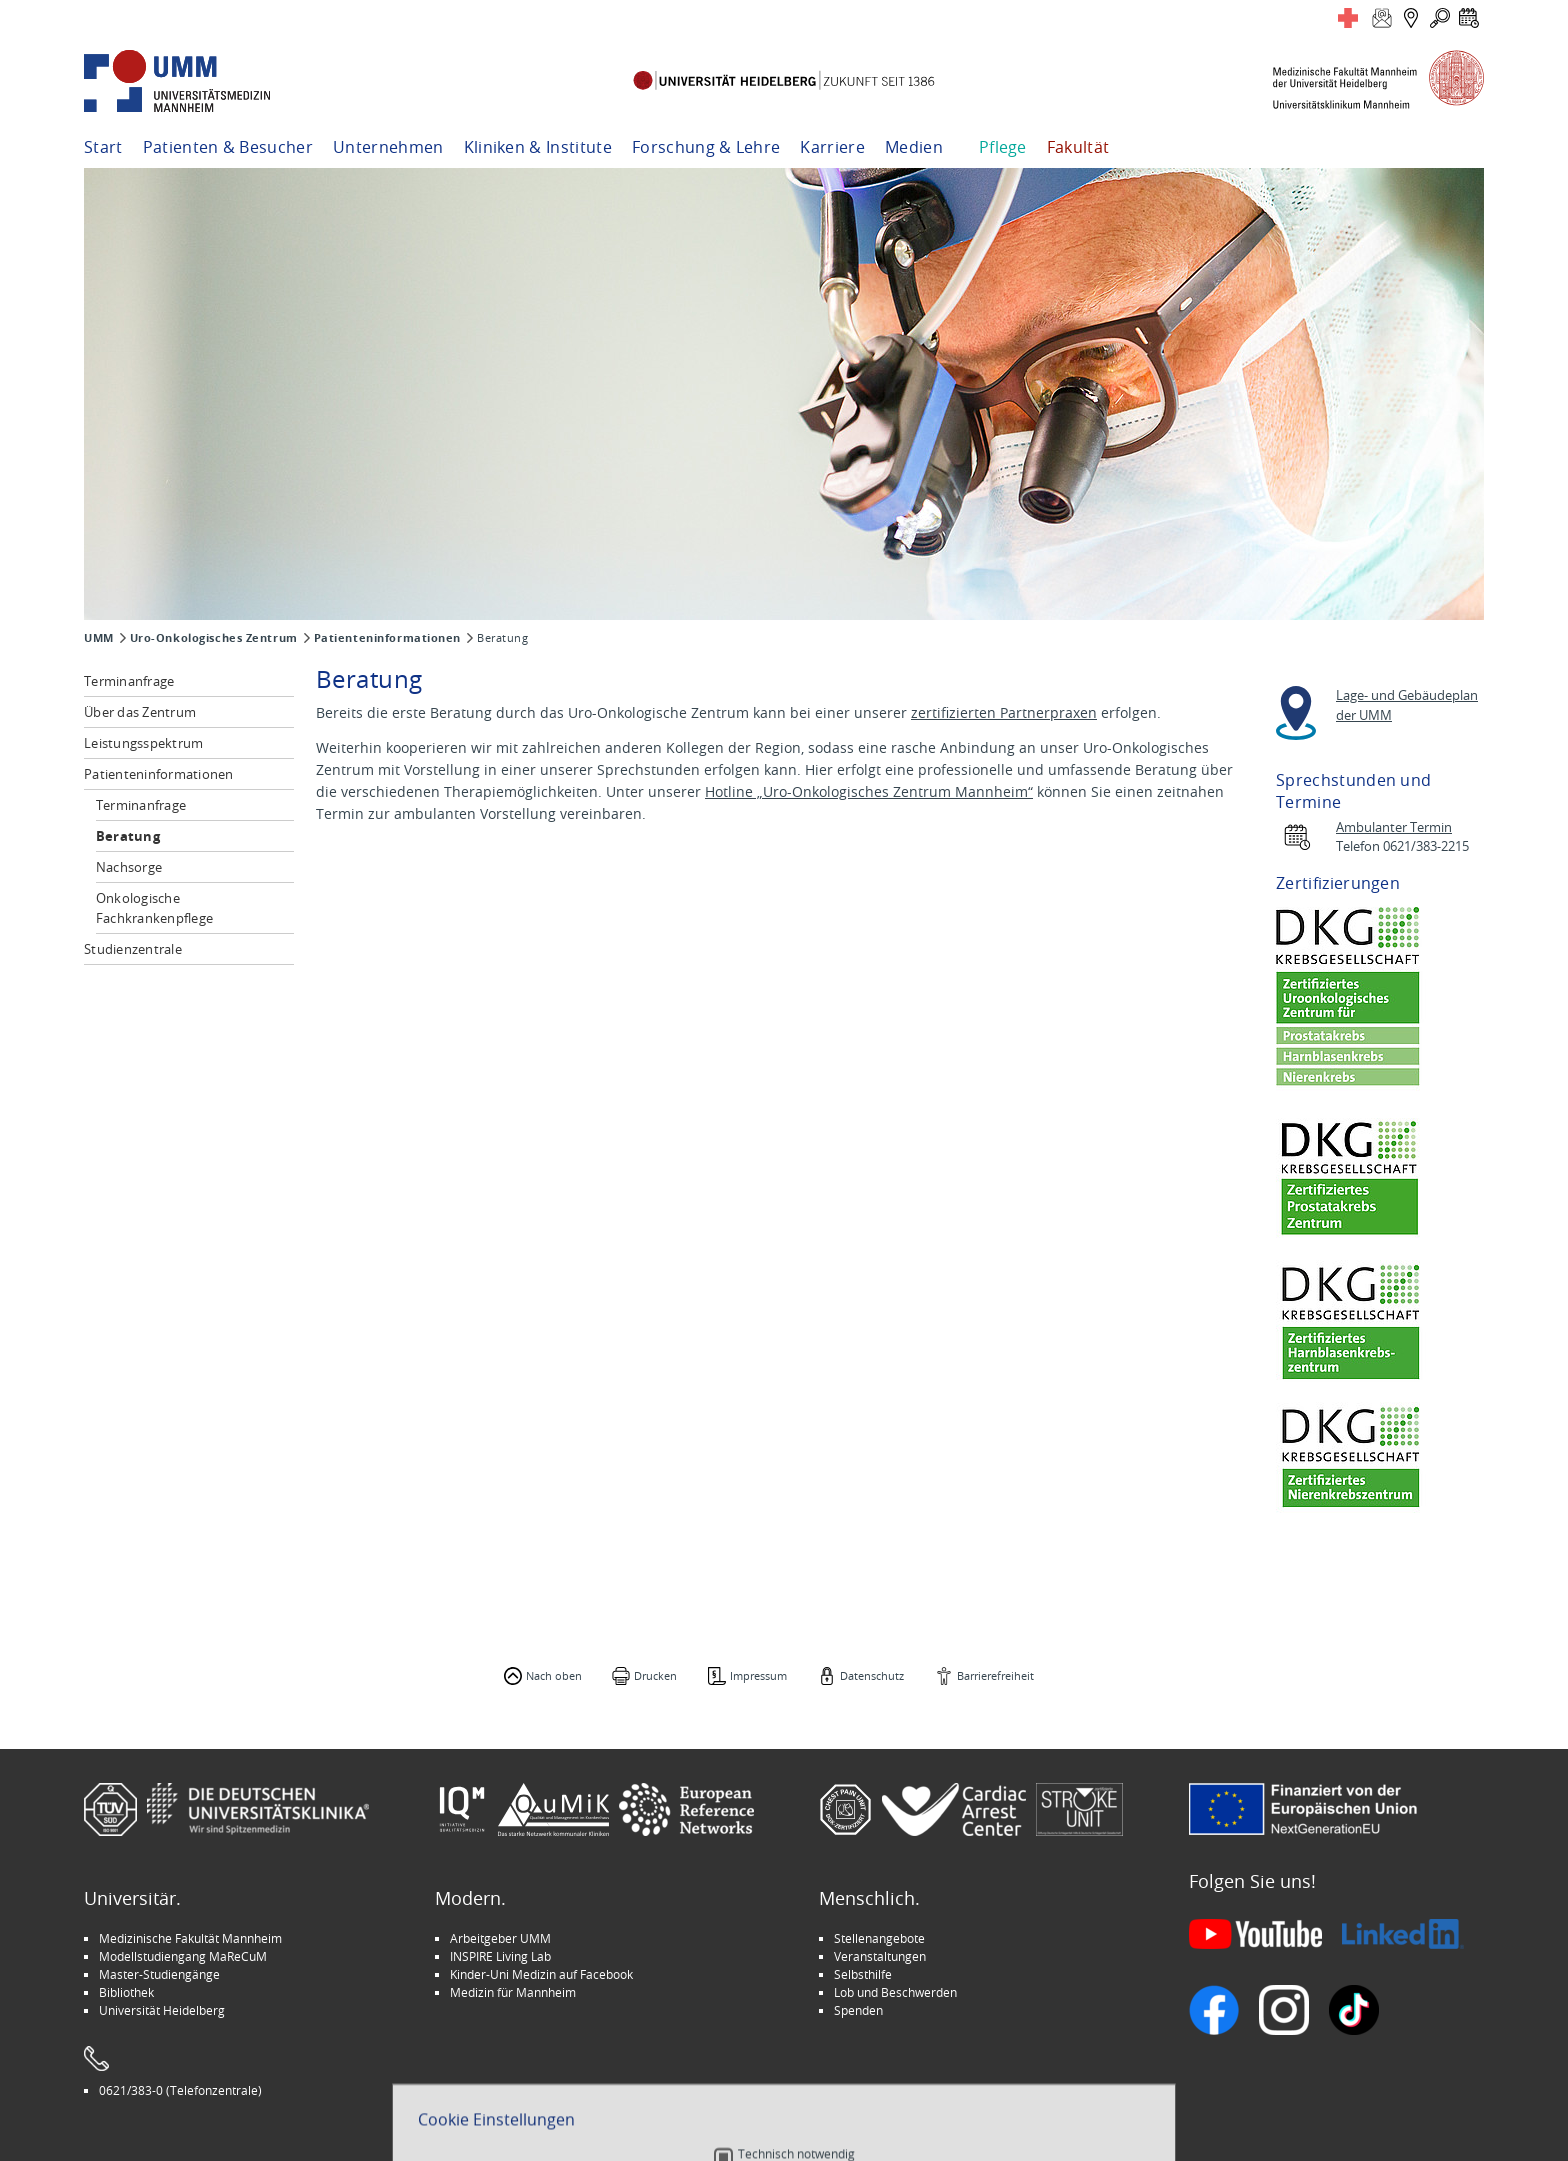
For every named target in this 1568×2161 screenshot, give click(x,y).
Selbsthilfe (863, 1974)
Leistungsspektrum (143, 743)
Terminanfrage (129, 681)
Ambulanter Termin (1394, 827)
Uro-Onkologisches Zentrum (214, 638)
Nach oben (554, 1675)
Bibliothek (126, 1992)
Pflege (1003, 147)
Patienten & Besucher (228, 147)
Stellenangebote (879, 1938)
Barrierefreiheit (995, 1675)
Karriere (832, 147)
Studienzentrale (133, 949)
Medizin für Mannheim (513, 1992)
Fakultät (1078, 147)
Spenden (858, 2010)
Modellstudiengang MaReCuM (183, 1956)
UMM (99, 638)
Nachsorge (129, 867)
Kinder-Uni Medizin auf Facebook (541, 1974)
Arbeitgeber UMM (500, 1938)
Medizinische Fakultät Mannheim (190, 1938)
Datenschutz (872, 1675)
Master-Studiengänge (159, 1974)
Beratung (128, 836)
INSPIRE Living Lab (500, 1956)
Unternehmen (388, 147)
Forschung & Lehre (706, 147)
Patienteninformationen (387, 638)
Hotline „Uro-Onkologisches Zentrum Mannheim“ (869, 791)
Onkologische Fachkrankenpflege (154, 908)
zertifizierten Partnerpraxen (1004, 712)
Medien (914, 147)
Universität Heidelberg (162, 2010)
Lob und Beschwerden (895, 1992)
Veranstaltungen (880, 1956)
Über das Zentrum (140, 712)
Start (103, 147)
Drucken (655, 1675)
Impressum (758, 1675)
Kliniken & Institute (538, 147)
